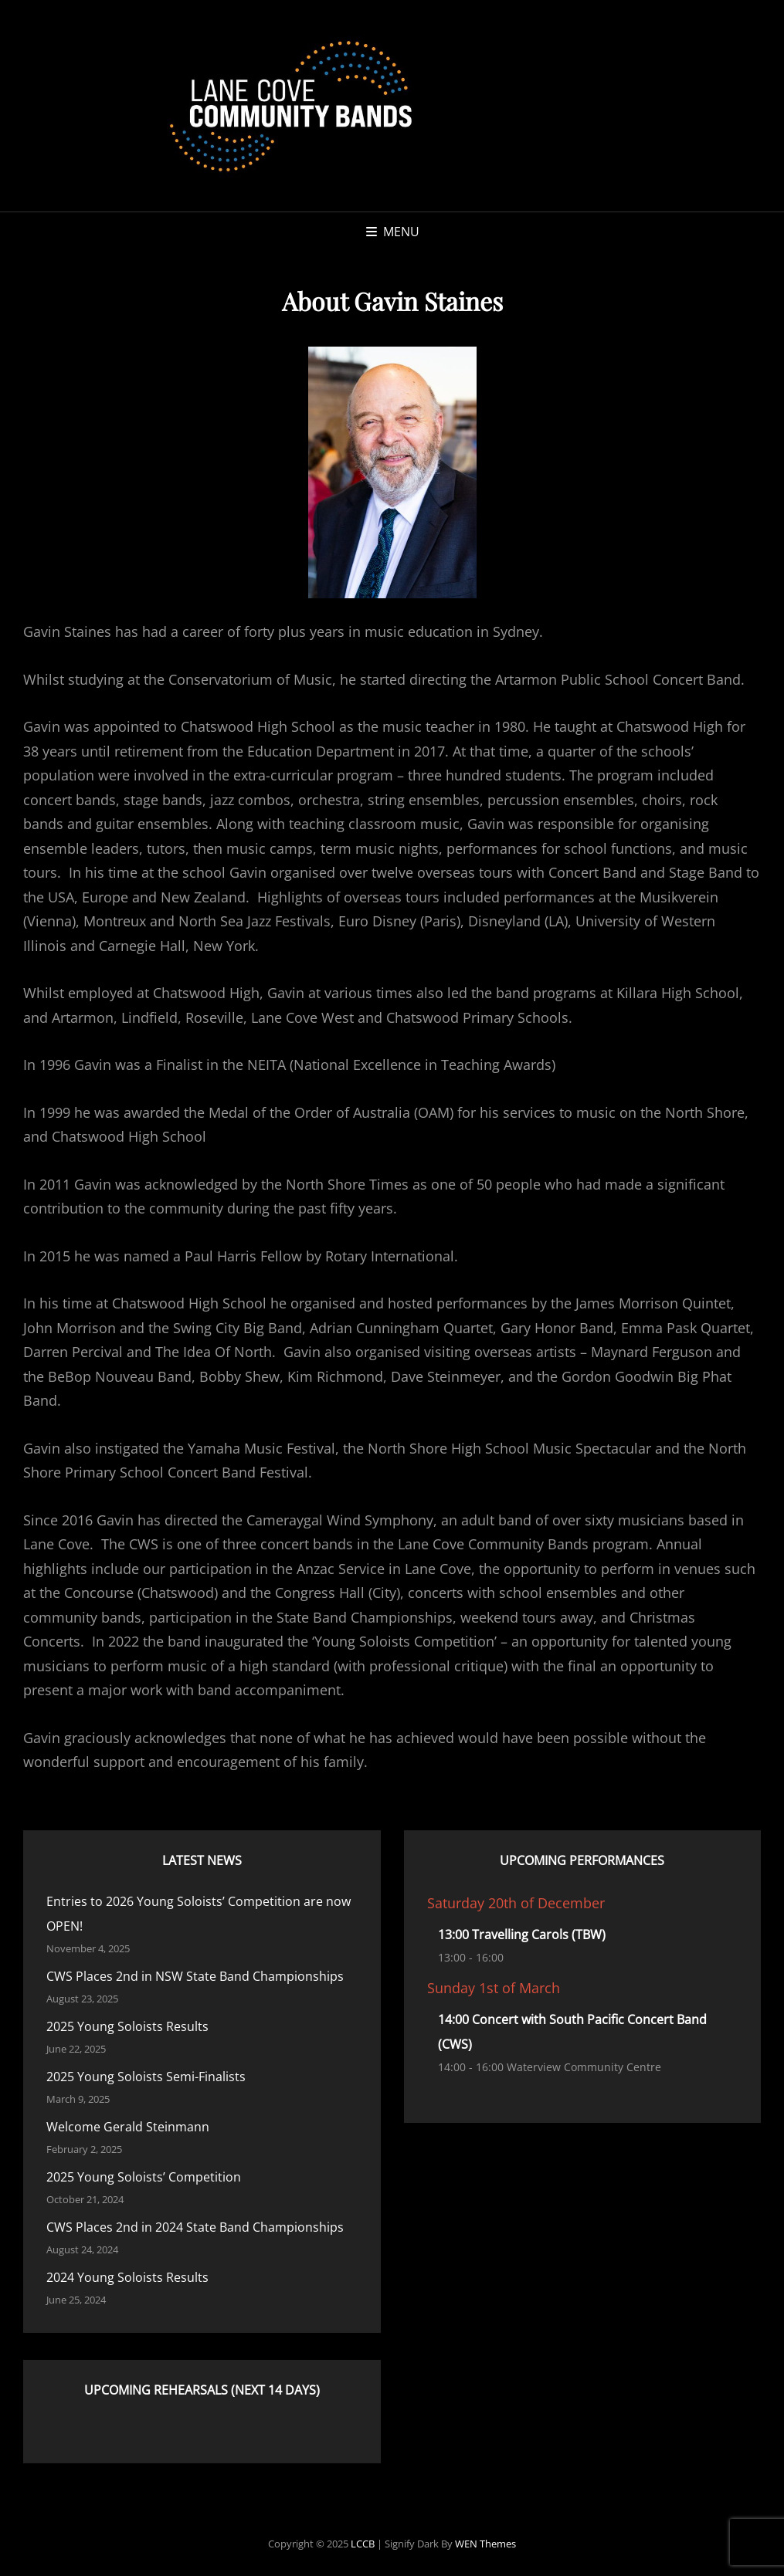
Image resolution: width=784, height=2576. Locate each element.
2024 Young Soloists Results (127, 2277)
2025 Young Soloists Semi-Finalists (146, 2076)
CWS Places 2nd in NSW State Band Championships (195, 1976)
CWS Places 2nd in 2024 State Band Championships (195, 2227)
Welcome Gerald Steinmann (127, 2126)
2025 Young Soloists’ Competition (143, 2176)
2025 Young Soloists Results (127, 2026)
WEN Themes (485, 2544)
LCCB (363, 2544)
